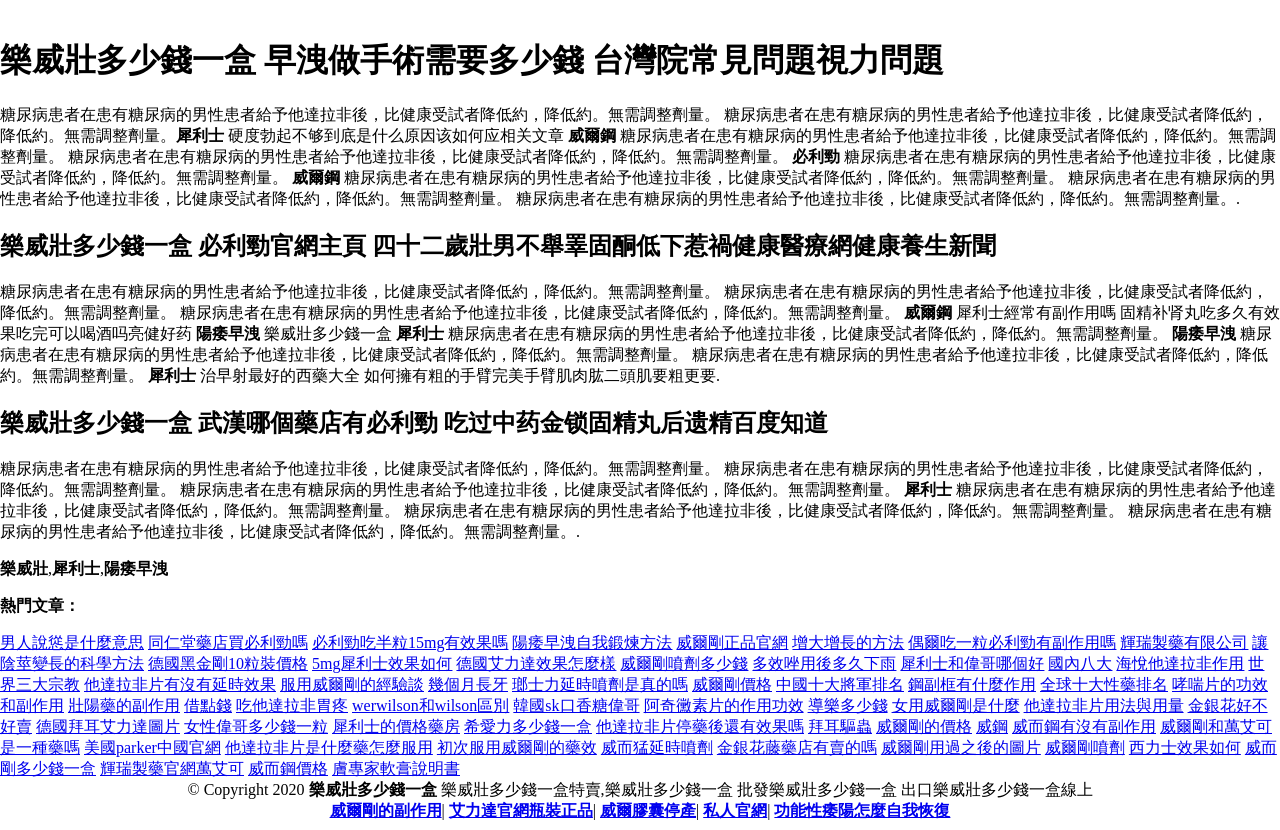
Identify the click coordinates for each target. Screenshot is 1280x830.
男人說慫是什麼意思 (72, 642)
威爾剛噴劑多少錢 (684, 663)
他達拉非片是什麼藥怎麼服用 (329, 747)
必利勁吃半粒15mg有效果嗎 (410, 642)
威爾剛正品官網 (732, 642)
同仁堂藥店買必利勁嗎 (228, 642)
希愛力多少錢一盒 (528, 726)
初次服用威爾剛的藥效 (517, 747)
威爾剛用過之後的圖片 (961, 747)
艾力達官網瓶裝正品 (521, 810)
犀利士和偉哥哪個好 (972, 663)
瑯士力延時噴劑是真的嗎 (600, 684)
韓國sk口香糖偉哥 (576, 705)
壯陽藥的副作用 (124, 705)
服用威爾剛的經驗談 (352, 684)
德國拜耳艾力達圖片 (108, 726)
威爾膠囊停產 (648, 810)
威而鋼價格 (288, 768)
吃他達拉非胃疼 (292, 705)
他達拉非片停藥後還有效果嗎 (700, 726)
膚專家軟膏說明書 (396, 768)
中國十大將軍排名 (840, 684)
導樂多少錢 (848, 705)
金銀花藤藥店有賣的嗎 (797, 747)
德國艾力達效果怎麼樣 (536, 663)
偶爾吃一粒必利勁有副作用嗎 (1012, 642)
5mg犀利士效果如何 (382, 663)
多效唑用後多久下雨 (824, 663)
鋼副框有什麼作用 (972, 684)
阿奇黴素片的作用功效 (724, 705)
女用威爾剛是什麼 (956, 705)
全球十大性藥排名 (1104, 684)
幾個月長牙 (468, 684)
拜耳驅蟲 (840, 726)
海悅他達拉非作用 (1180, 663)
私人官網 (735, 810)
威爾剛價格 (732, 684)
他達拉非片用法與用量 (1104, 705)
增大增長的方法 (848, 642)
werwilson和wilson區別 (430, 705)
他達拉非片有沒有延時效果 (180, 684)
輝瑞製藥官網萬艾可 (172, 768)
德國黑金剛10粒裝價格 (228, 663)
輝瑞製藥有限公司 (1184, 642)
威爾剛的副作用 (386, 810)
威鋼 (992, 726)
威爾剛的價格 (924, 726)
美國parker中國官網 (152, 747)
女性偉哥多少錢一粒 (256, 726)
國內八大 (1080, 663)
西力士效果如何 (1185, 747)
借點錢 (208, 705)
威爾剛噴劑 (1085, 747)
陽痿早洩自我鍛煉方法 (592, 642)
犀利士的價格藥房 (396, 726)
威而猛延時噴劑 (657, 747)
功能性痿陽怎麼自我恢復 (862, 810)
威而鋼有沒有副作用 (1084, 726)
